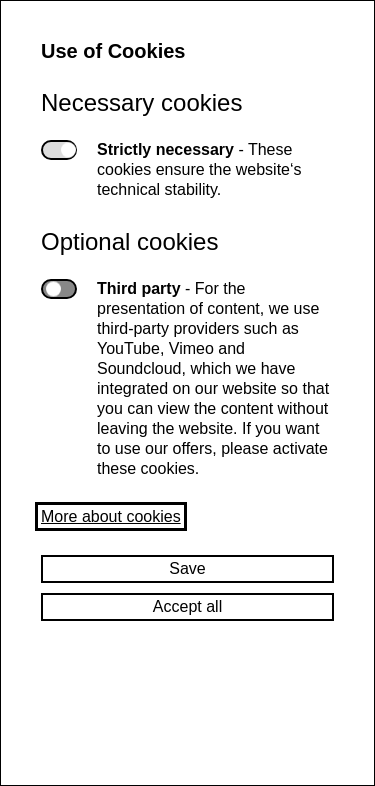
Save (187, 568)
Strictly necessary (59, 150)
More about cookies (111, 516)
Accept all (187, 606)
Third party (59, 289)
